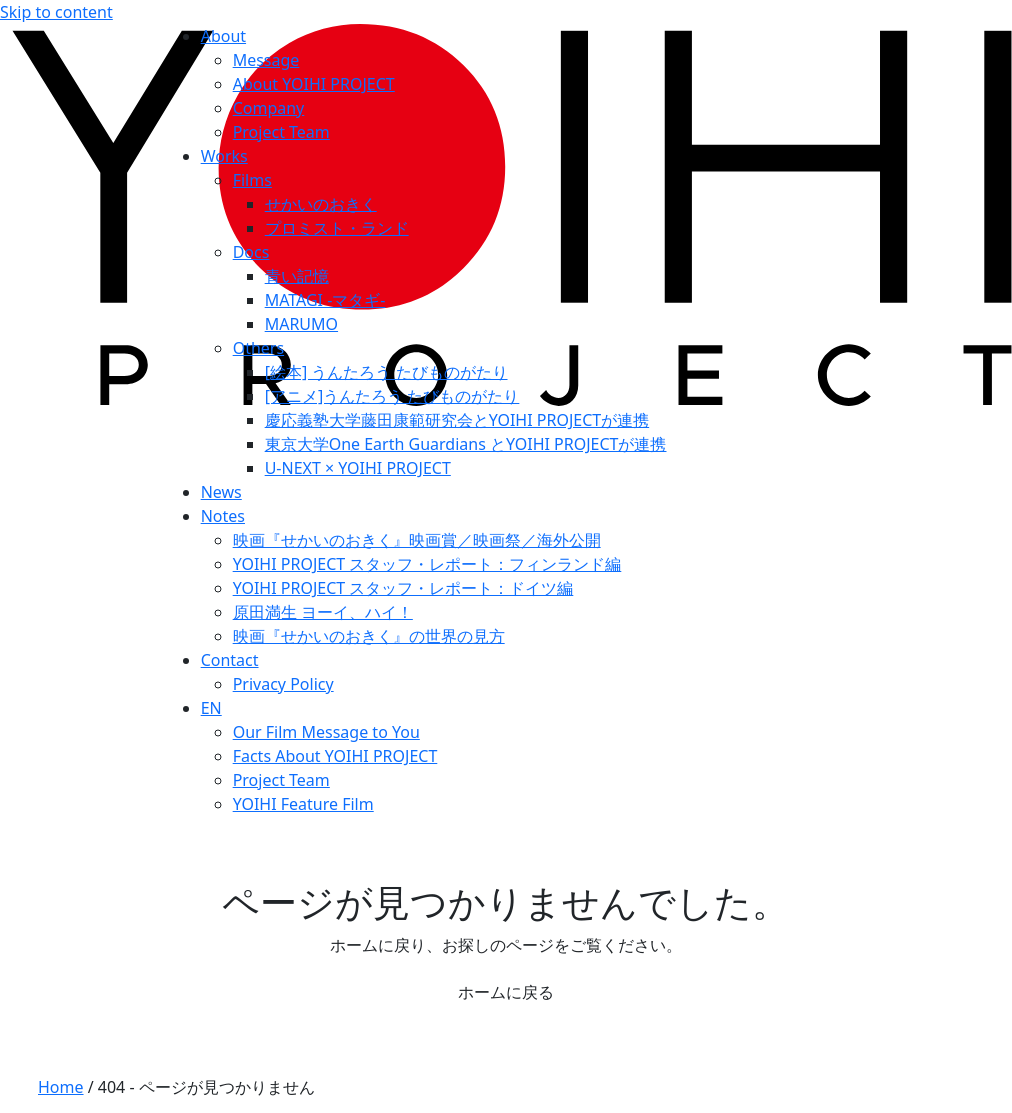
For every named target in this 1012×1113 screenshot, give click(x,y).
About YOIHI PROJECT (314, 84)
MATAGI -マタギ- (325, 300)
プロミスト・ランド (337, 228)
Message (266, 60)
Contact (230, 660)
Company (269, 108)
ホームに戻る (506, 992)
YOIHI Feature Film (303, 804)
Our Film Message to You (326, 732)
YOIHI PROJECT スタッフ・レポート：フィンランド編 (427, 564)
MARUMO (301, 324)
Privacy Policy (283, 684)
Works (224, 156)
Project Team (281, 132)
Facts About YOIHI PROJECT (335, 756)
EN (211, 708)
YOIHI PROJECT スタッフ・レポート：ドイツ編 (403, 588)
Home (61, 1087)
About (223, 36)
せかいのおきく (321, 204)
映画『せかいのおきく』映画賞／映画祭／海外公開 (417, 540)
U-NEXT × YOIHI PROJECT (358, 468)
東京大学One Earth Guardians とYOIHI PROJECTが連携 (466, 444)
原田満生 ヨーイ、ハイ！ (323, 612)
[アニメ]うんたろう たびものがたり (392, 396)
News (221, 492)
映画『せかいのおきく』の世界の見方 (369, 636)
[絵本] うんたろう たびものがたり (386, 372)
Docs (251, 252)
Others (258, 348)
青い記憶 (297, 276)
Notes (223, 516)
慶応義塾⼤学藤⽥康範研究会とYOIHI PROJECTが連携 (457, 420)
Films (252, 180)
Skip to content (56, 12)
